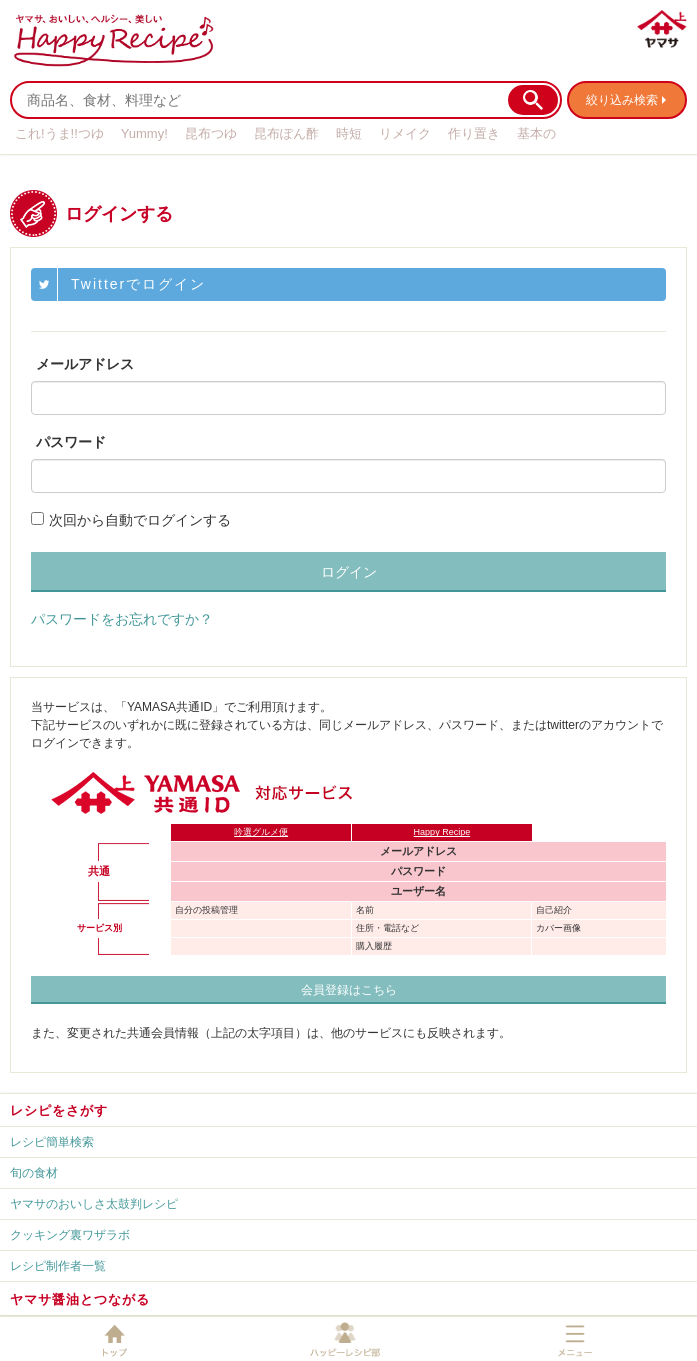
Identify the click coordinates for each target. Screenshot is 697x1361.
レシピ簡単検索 (52, 1142)
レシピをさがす (59, 1110)
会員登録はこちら (349, 990)
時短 (349, 133)
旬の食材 (34, 1173)
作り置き (474, 133)
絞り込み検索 (622, 100)
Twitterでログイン (138, 284)
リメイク (405, 133)
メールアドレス (85, 364)
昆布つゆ (211, 133)
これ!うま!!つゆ (59, 133)
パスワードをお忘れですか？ (122, 619)
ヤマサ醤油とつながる (80, 1299)
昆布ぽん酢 (286, 133)
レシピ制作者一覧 (58, 1266)
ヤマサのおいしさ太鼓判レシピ (94, 1204)
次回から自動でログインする (140, 520)
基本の (536, 133)
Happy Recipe (442, 832)
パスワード (71, 442)
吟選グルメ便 (261, 832)
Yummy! (144, 133)
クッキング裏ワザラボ (70, 1235)
